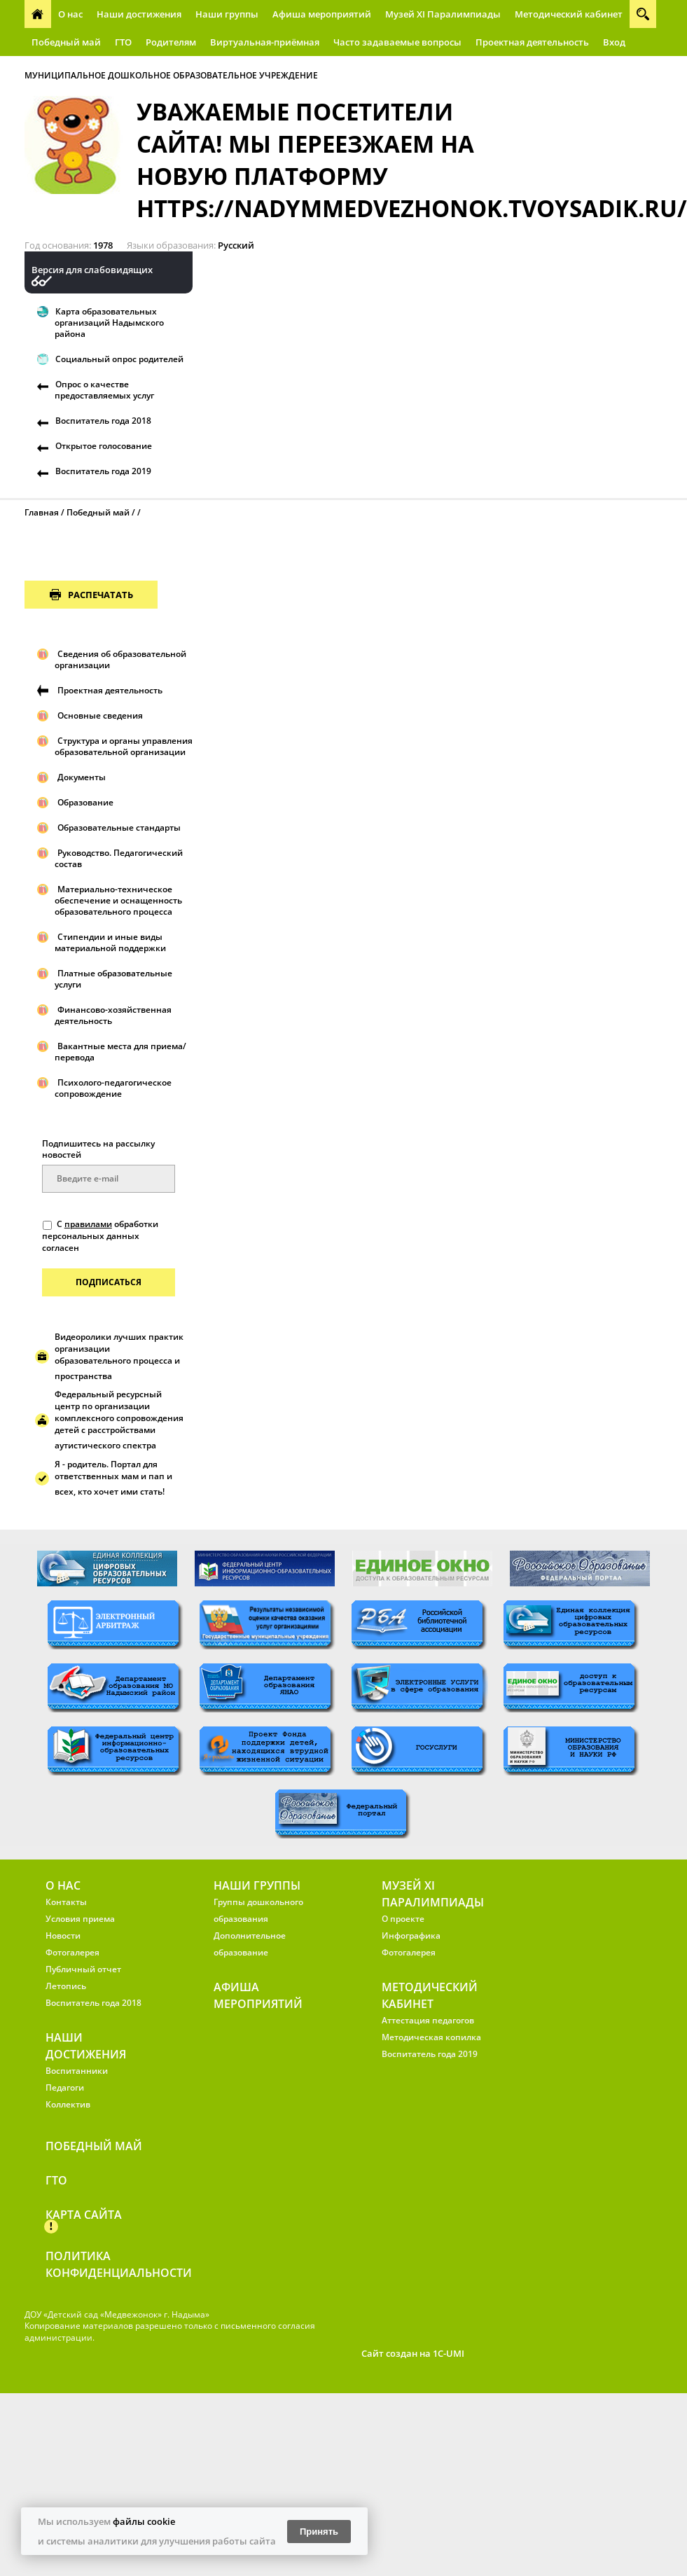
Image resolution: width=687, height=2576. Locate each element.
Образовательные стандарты (119, 827)
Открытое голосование (103, 446)
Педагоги (65, 2087)
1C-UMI (448, 2353)
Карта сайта (84, 2214)
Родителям (171, 42)
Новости (63, 1935)
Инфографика (411, 1935)
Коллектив (68, 2104)
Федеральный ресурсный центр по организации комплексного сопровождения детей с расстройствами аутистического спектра (119, 1419)
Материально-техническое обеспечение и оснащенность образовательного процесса (118, 900)
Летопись (66, 1986)
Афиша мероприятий (321, 14)
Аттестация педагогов (428, 2020)
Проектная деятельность (532, 42)
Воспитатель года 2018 (103, 420)
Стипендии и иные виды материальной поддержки (110, 942)
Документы (81, 777)
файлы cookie (144, 2521)
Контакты (66, 1902)
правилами (88, 1224)
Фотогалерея (72, 1952)
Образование (85, 802)
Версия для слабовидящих (92, 270)
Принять (319, 2531)
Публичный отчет (83, 1969)
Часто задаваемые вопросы (397, 42)
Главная (42, 512)
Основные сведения (100, 715)
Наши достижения (139, 14)
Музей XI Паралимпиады (443, 14)
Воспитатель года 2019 (103, 471)
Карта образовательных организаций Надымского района (109, 322)
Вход (614, 42)
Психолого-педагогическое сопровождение (113, 1088)
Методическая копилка (431, 2037)
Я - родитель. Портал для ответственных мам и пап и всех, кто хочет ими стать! (113, 1478)
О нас (70, 14)
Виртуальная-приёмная (264, 42)
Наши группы (226, 14)
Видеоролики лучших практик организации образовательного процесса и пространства (119, 1356)
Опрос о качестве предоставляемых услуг (104, 390)
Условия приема (80, 1918)
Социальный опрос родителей (119, 359)
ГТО (123, 42)
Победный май (66, 42)
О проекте (403, 1918)
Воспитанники (77, 2070)
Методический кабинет (569, 14)
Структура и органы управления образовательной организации (124, 746)
